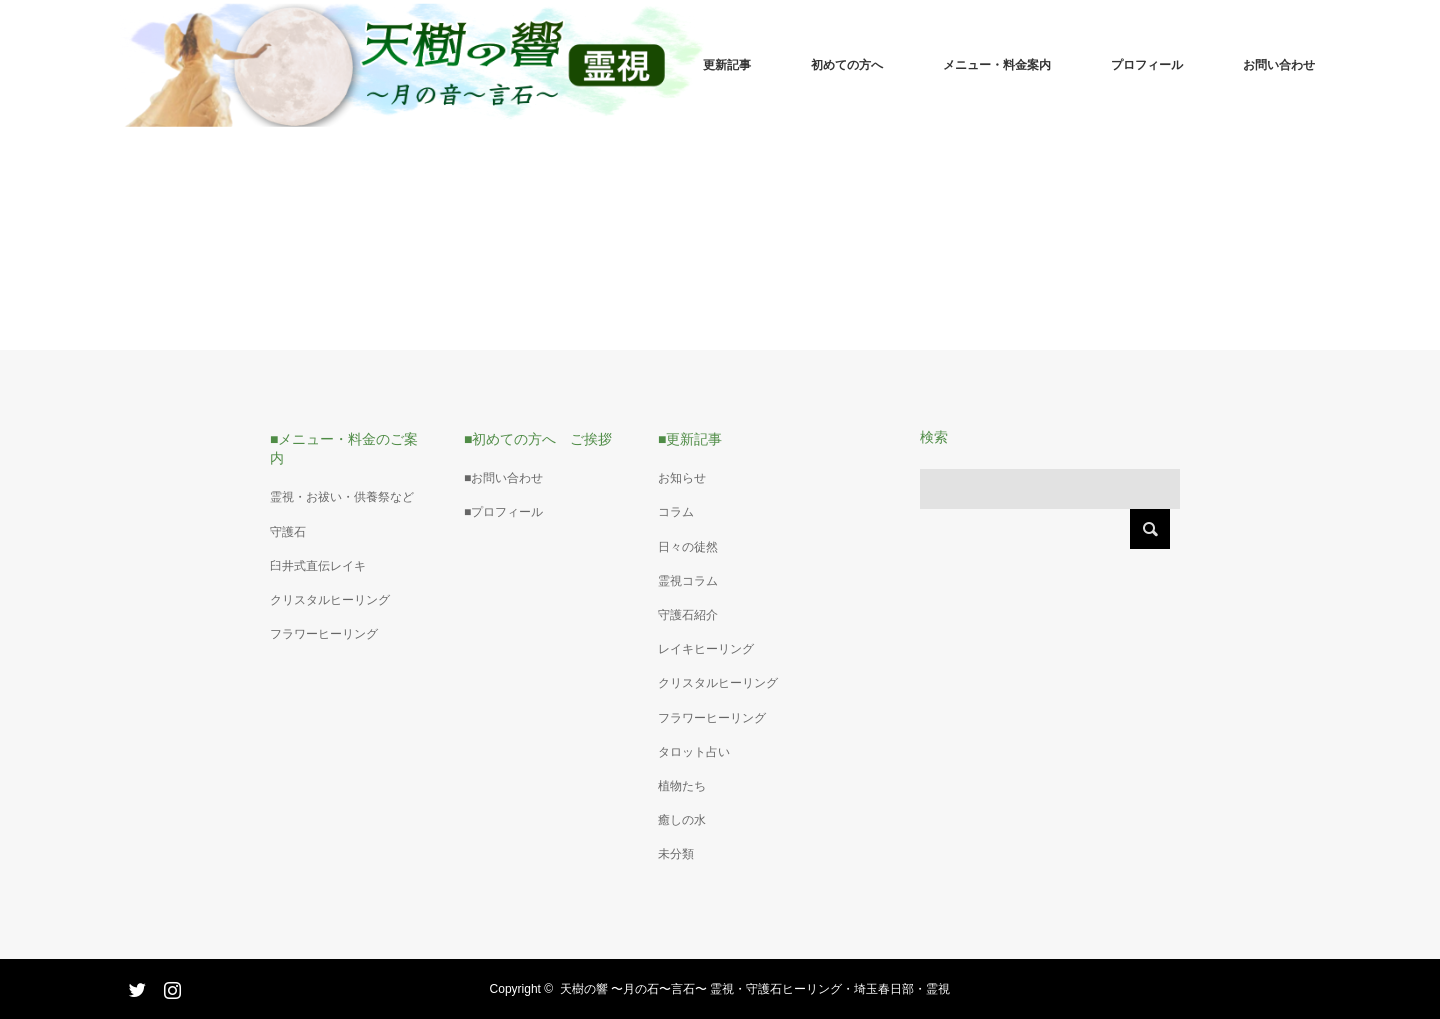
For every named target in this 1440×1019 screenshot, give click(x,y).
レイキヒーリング (706, 649)
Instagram (170, 986)
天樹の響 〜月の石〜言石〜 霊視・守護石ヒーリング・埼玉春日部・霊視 (755, 989)
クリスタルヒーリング (330, 600)
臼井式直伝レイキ (318, 566)
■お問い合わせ (503, 478)
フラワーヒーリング (324, 634)
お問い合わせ (1279, 65)
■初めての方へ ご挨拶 (538, 439)
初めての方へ (847, 65)
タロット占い (694, 752)
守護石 (288, 532)
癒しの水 (682, 820)
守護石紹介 (688, 615)
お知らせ (682, 478)
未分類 (676, 854)
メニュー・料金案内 (997, 65)
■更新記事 (690, 439)
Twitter (135, 986)
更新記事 (727, 65)
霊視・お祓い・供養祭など (342, 497)
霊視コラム (688, 581)
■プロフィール (503, 512)
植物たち (682, 786)
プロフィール (1147, 65)
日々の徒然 (688, 547)
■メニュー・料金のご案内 (344, 448)
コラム (676, 512)
